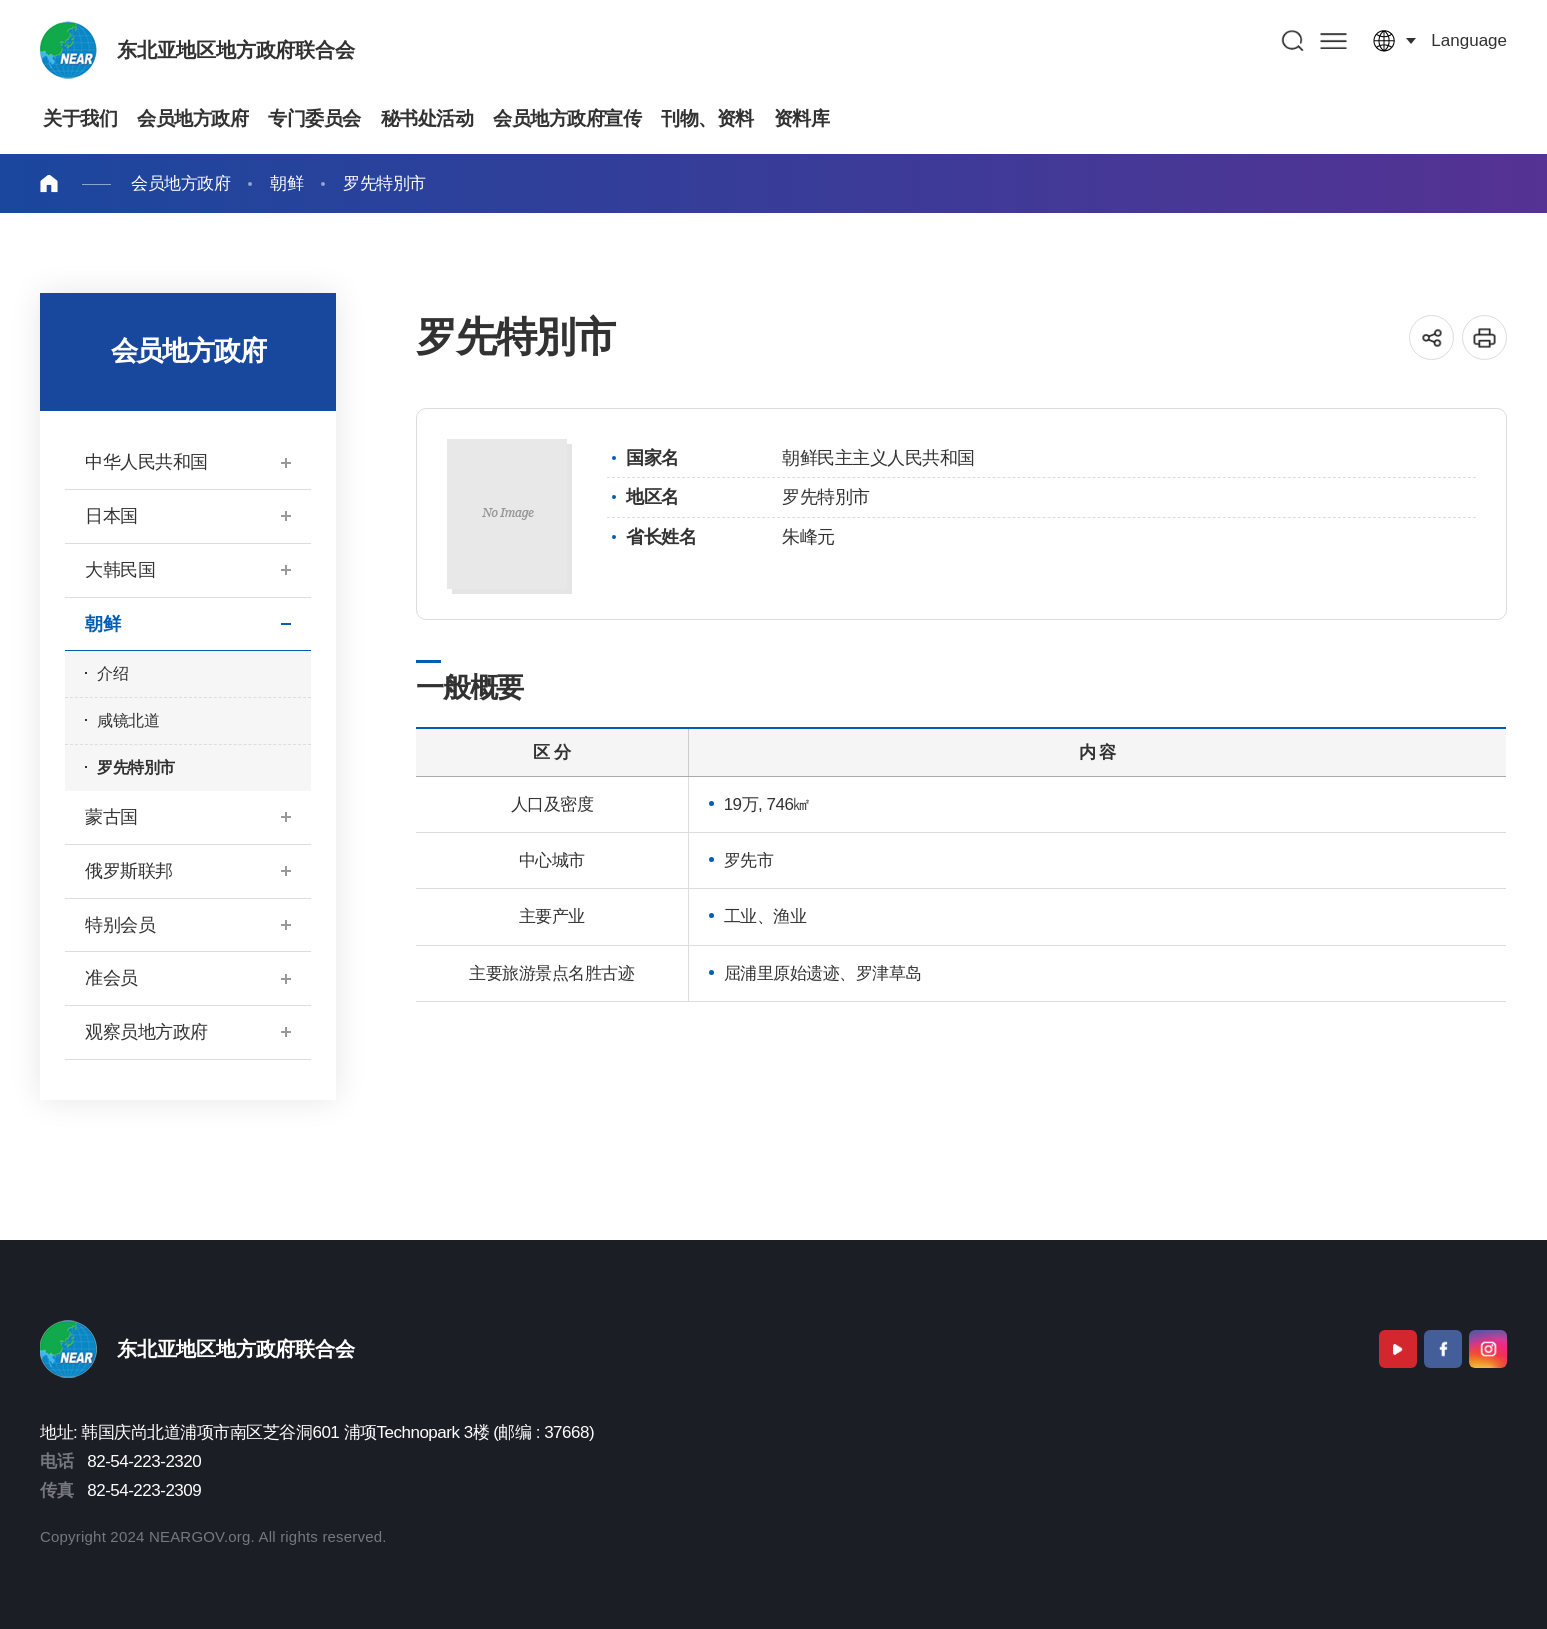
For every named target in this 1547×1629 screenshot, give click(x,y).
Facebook (1443, 1349)
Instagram (1488, 1349)
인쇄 (1484, 337)
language (1469, 40)
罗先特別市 (384, 183)
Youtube (1398, 1349)
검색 (1293, 40)
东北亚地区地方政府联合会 (236, 50)
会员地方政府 (180, 183)
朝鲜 (286, 183)
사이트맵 (1333, 40)
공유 (1431, 337)
